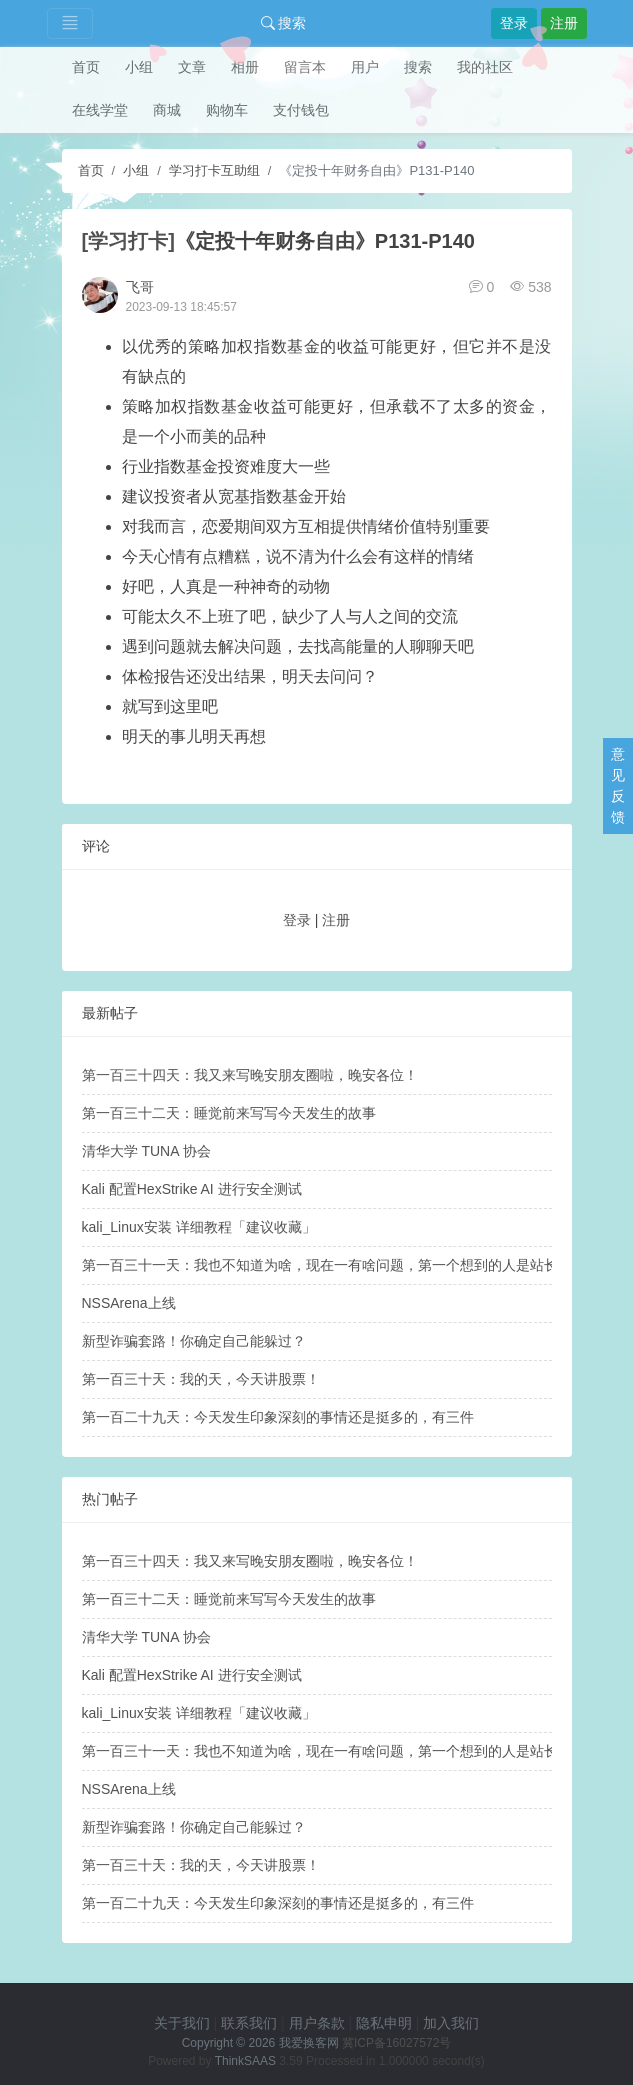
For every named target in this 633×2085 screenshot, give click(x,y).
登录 (514, 23)
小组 (139, 67)
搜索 (284, 23)
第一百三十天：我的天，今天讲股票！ (201, 1379)
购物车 (227, 110)
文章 (192, 67)
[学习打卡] (128, 241)
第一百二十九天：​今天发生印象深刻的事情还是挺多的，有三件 (278, 1417)
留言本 (305, 67)
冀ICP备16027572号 (396, 2043)
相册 (245, 67)
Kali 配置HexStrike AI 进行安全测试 (192, 1189)
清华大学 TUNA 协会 (146, 1151)
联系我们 (249, 2023)
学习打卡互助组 (214, 170)
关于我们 (182, 2023)
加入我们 (451, 2023)
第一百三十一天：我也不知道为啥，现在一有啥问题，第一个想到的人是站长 (320, 1265)
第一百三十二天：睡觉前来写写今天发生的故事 (229, 1113)
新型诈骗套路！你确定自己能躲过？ (194, 1341)
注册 (564, 23)
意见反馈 (618, 785)
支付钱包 (301, 110)
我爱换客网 (309, 2043)
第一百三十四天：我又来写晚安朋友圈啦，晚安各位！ (250, 1075)
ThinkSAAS (245, 2061)
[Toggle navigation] (70, 23)
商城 (167, 110)
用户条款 (317, 2023)
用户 (365, 67)
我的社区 (485, 67)
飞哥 (140, 287)
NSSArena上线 (129, 1303)
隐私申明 (384, 2023)
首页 (86, 67)
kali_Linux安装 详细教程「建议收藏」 (199, 1227)
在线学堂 (100, 110)
